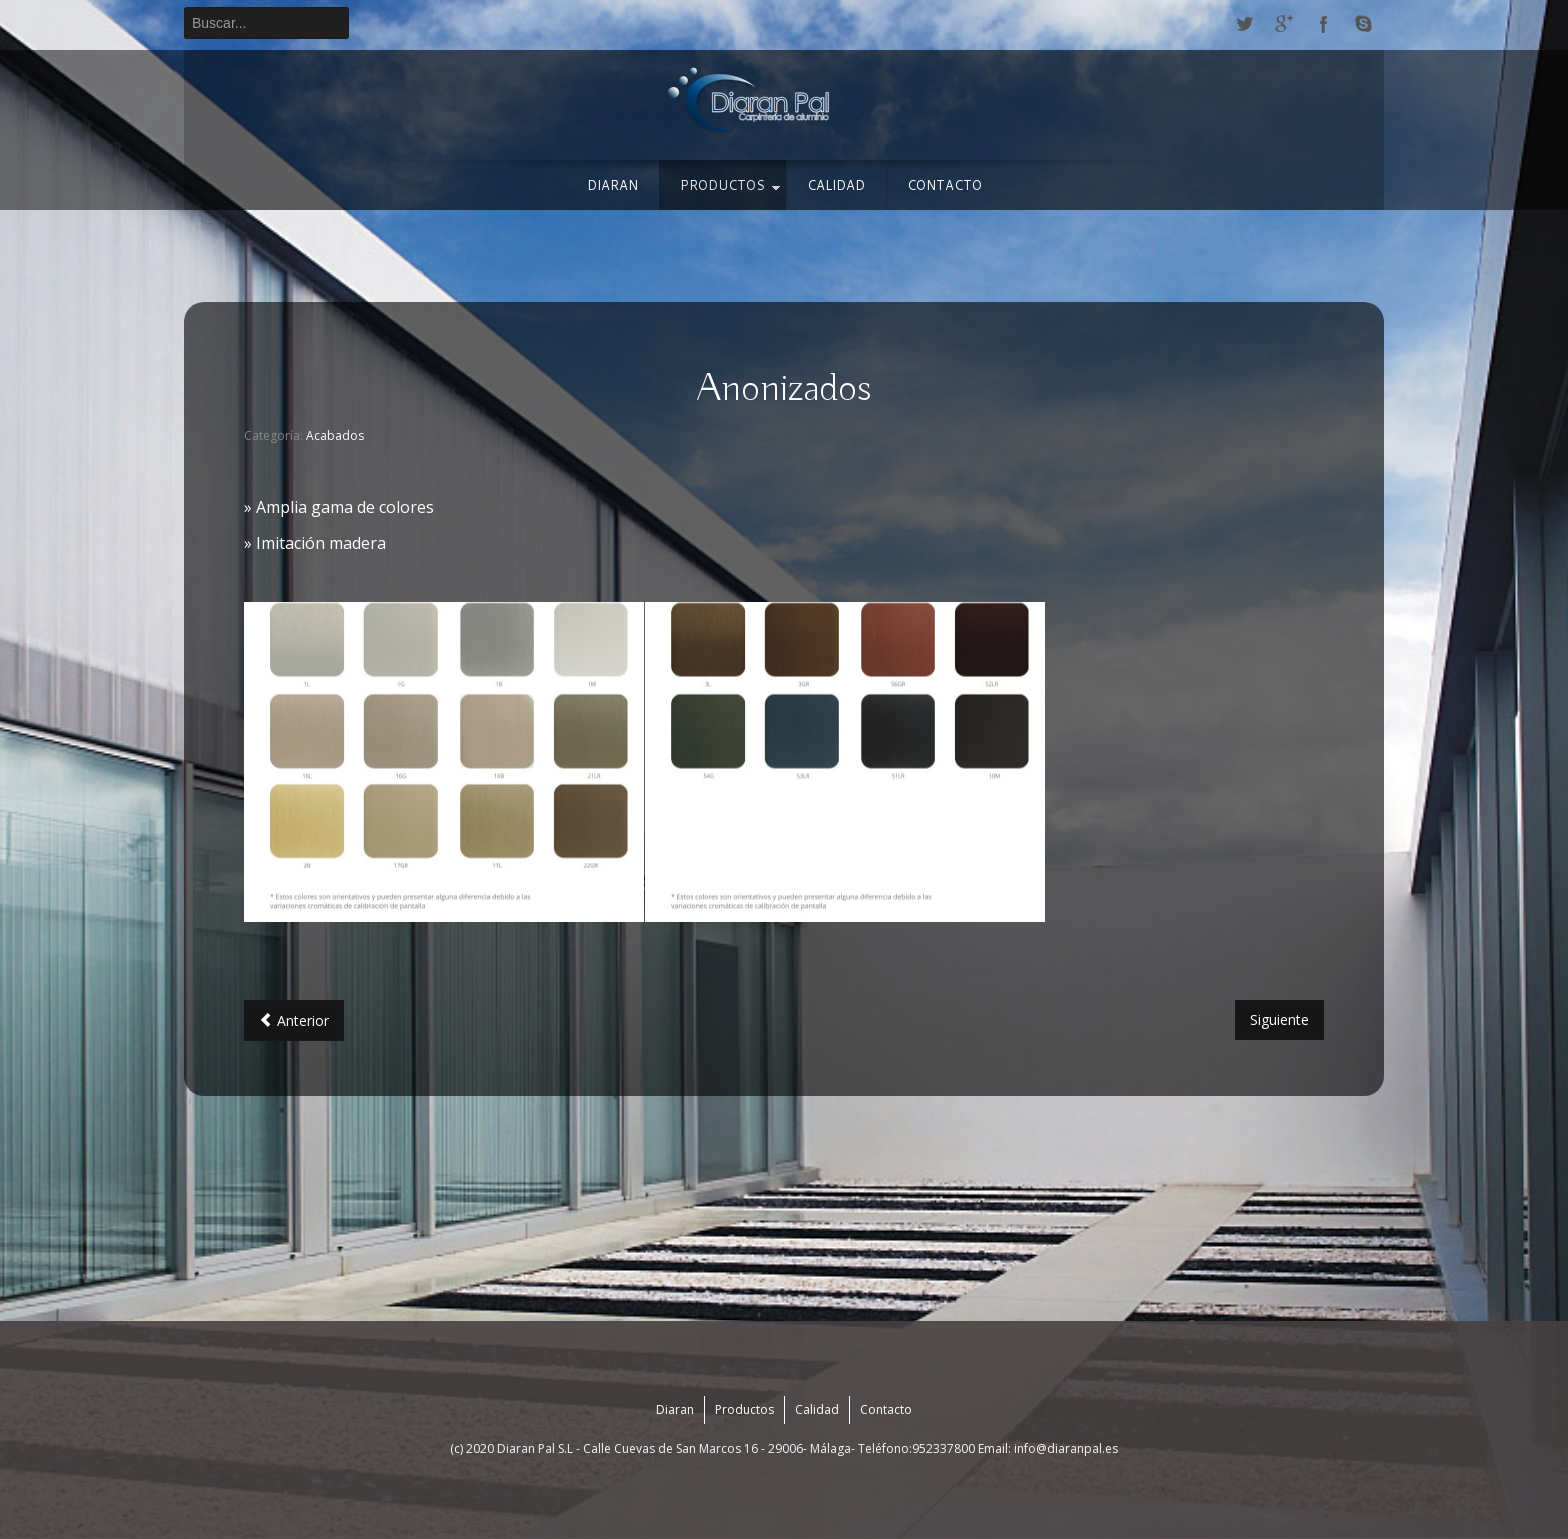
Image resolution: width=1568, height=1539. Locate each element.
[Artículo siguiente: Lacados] (1279, 1020)
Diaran (612, 185)
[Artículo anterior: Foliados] (294, 1020)
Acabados (335, 435)
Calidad (836, 185)
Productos (722, 185)
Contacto (944, 185)
